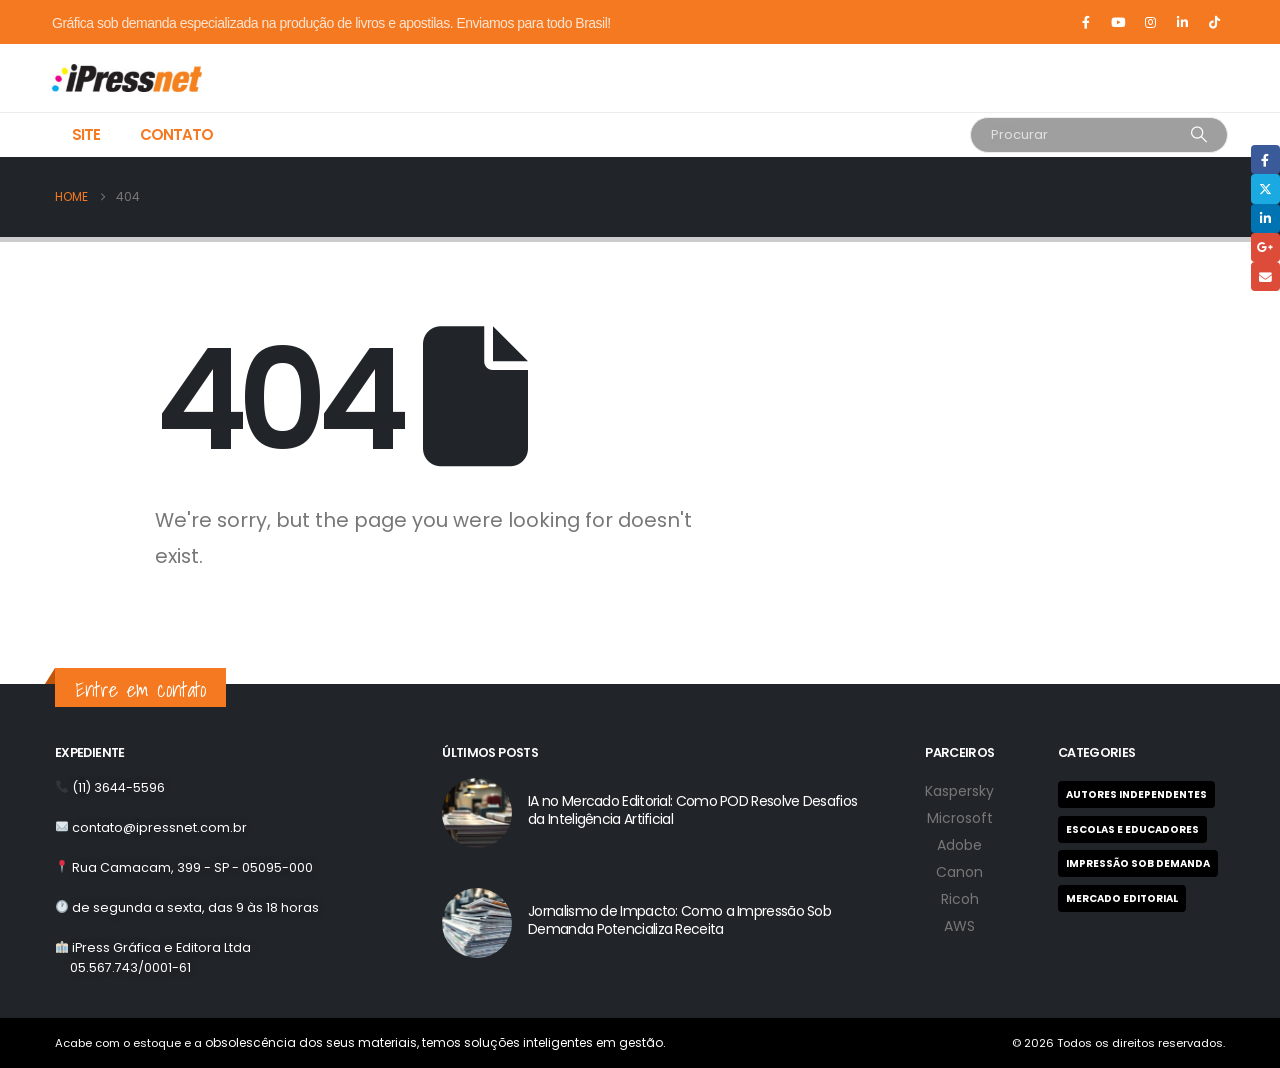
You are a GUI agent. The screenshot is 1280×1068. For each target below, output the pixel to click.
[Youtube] (1118, 22)
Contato (176, 134)
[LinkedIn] (1182, 22)
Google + (1265, 247)
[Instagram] (1150, 22)
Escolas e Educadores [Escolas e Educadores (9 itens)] (1132, 829)
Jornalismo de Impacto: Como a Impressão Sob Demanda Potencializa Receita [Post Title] (679, 920)
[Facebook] (1086, 22)
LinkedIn (1265, 218)
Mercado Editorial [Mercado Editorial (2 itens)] (1122, 898)
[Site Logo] (102, 78)
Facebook (1265, 159)
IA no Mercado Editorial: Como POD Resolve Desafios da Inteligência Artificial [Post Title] (692, 810)
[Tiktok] (1214, 22)
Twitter (1265, 188)
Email (1265, 276)
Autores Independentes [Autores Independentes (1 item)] (1136, 794)
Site (86, 134)
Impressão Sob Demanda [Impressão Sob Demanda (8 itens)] (1138, 863)
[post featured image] (477, 813)
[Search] (1199, 135)
